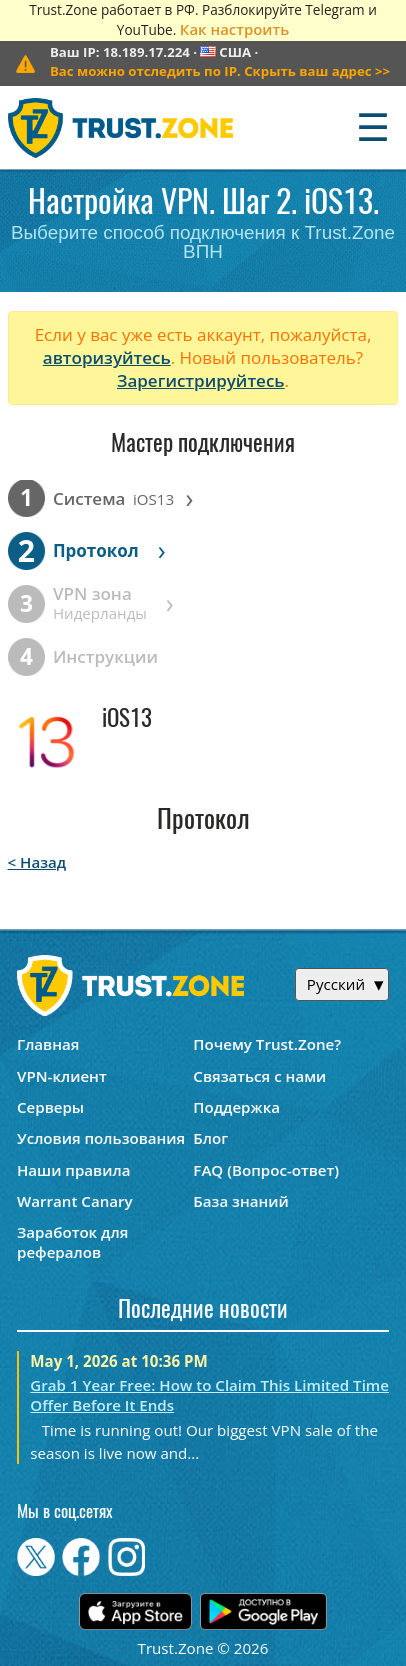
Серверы (50, 1107)
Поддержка (236, 1107)
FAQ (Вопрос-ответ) (266, 1170)
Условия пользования (101, 1138)
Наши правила (73, 1170)
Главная (48, 1044)
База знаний (240, 1201)
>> (220, 71)
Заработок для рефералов (72, 1242)
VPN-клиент (62, 1076)
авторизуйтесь (107, 357)
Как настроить (234, 29)
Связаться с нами (259, 1076)
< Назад (37, 862)
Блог (210, 1138)
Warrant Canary (75, 1201)
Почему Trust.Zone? (267, 1044)
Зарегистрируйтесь (201, 380)
